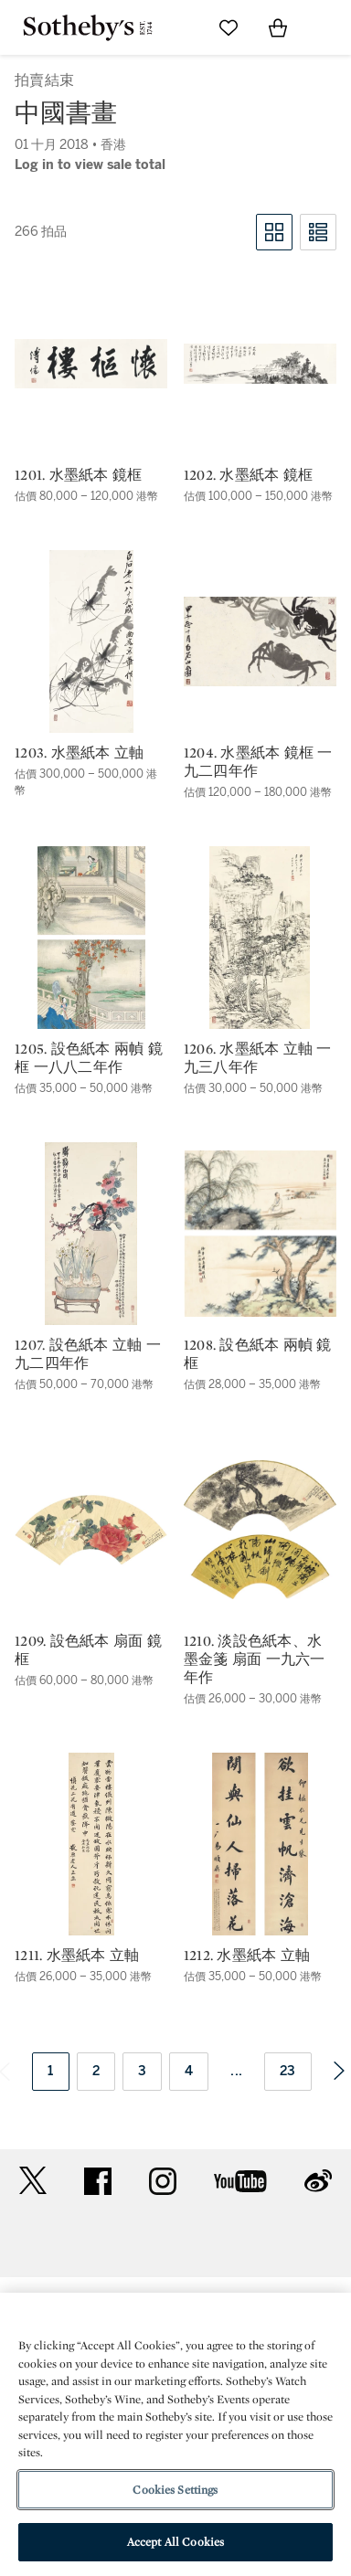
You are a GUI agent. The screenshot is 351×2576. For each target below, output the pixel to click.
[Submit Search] (179, 27)
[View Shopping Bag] (278, 27)
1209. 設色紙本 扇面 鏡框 (88, 1650)
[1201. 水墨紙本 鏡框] (91, 364)
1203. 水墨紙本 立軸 (79, 753)
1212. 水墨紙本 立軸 (247, 1955)
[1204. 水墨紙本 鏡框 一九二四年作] (260, 641)
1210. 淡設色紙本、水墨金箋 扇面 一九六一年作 (254, 1659)
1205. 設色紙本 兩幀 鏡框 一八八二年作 (89, 1058)
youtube (240, 2181)
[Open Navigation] (327, 27)
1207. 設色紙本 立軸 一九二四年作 (88, 1354)
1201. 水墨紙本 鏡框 (78, 475)
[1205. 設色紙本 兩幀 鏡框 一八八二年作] (91, 937)
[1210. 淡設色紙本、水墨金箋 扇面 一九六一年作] (260, 1529)
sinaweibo (318, 2180)
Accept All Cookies (175, 2541)
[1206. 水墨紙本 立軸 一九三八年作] (259, 937)
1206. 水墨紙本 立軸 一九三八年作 (258, 1058)
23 (288, 2071)
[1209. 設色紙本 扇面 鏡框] (91, 1529)
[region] (175, 2434)
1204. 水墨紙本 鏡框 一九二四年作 (258, 762)
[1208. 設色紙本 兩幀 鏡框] (260, 1233)
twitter (33, 2181)
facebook (98, 2181)
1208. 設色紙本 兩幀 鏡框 (258, 1354)
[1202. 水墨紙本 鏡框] (260, 364)
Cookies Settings (175, 2489)
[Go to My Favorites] (228, 27)
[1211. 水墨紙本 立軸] (91, 1844)
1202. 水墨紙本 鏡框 (248, 475)
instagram (162, 2181)
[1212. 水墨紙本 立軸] (260, 1844)
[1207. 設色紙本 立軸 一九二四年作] (91, 1233)
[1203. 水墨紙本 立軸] (91, 641)
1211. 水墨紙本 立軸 (77, 1955)
